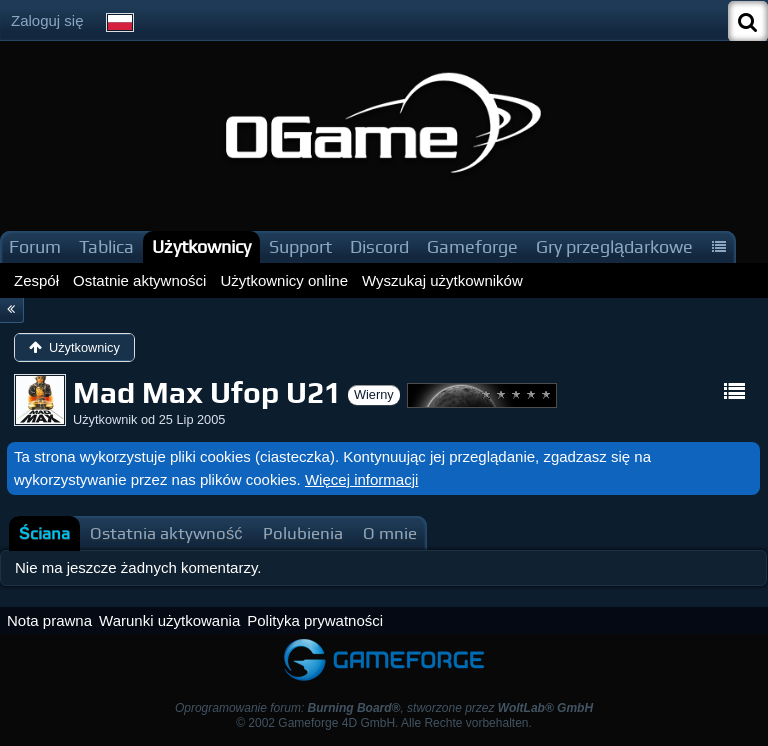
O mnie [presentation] (390, 533)
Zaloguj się (47, 20)
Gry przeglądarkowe (614, 246)
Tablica (106, 246)
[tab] (44, 533)
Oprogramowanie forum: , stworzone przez (384, 708)
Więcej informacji (361, 479)
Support (300, 246)
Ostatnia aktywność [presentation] (166, 533)
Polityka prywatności (315, 620)
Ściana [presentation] (44, 533)
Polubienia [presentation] (303, 533)
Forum (35, 246)
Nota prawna (49, 620)
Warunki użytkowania (169, 620)
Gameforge (472, 246)
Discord (379, 246)
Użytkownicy (201, 246)
